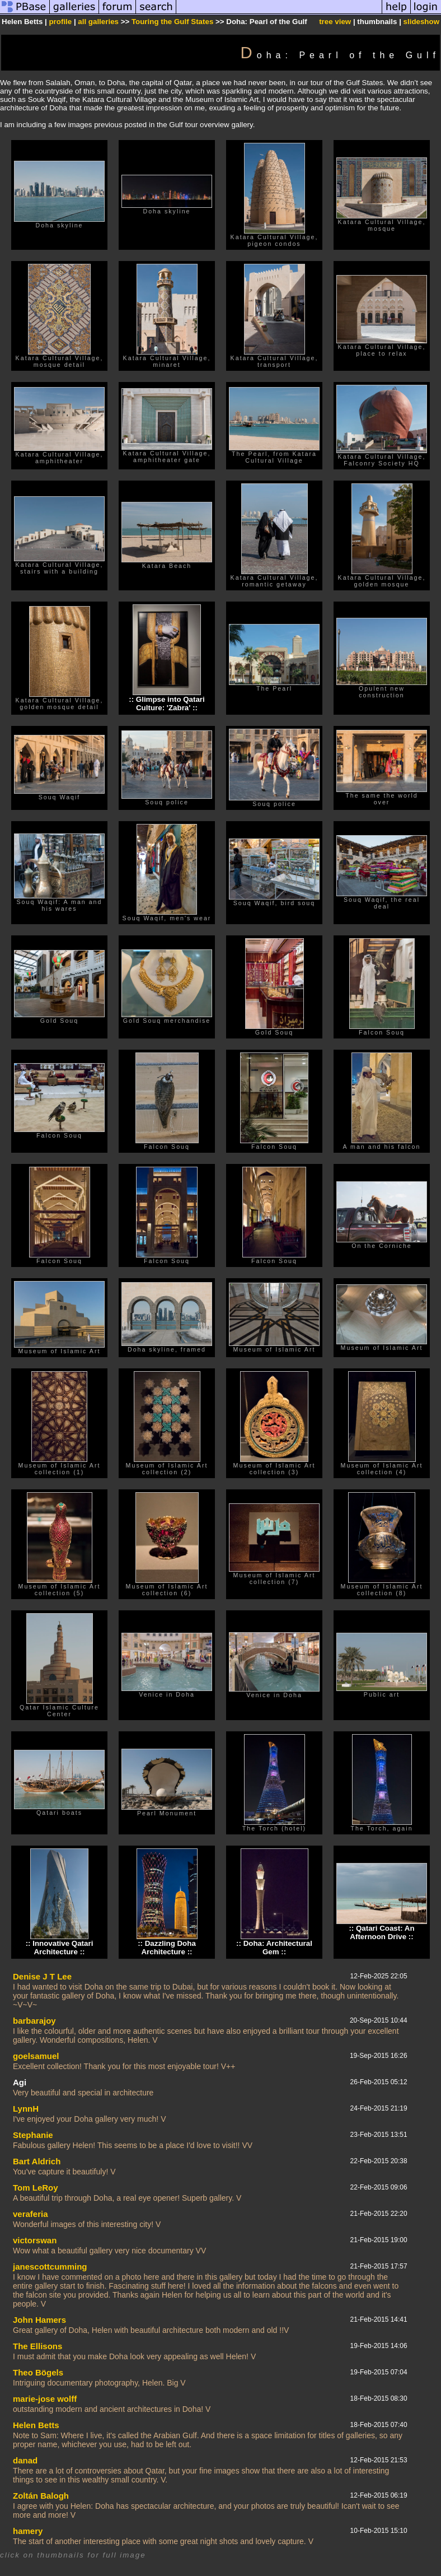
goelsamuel (36, 2056)
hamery (28, 2531)
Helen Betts (36, 2425)
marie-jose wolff (45, 2398)
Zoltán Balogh (41, 2495)
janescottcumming (50, 2266)
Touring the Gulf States (172, 21)
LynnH (26, 2108)
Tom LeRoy (35, 2187)
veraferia (30, 2214)
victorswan (35, 2240)
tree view (335, 21)
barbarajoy (34, 2020)
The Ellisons (37, 2346)
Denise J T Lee (42, 1976)
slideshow (421, 21)
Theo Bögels (38, 2372)
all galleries (98, 21)
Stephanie (33, 2135)
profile (60, 21)
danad (25, 2460)
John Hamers (39, 2320)
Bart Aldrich (36, 2161)
